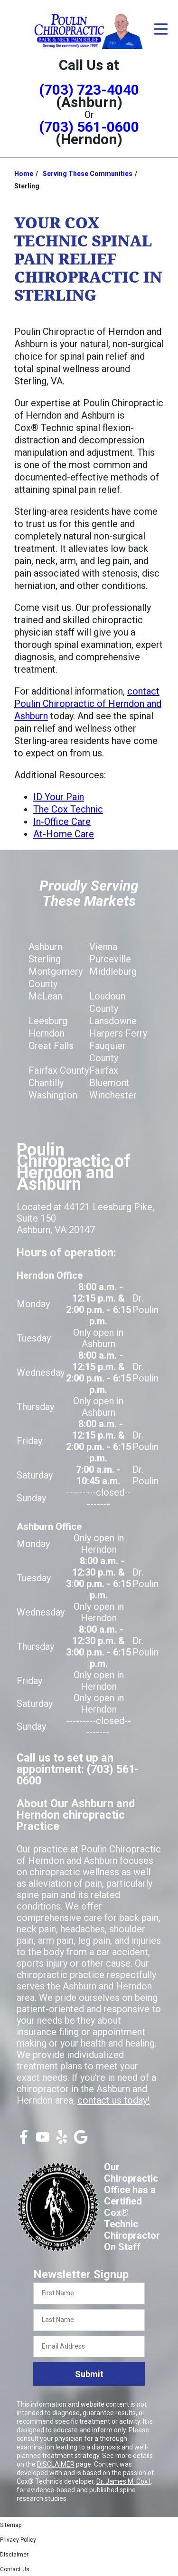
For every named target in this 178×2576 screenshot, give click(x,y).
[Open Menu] (161, 29)
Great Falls (51, 1045)
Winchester (113, 1095)
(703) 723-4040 (89, 89)
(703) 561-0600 (89, 126)
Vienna (103, 946)
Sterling (44, 959)
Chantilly (46, 1082)
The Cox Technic (68, 809)
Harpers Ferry (118, 1033)
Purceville (110, 959)
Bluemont (109, 1082)
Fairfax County (58, 1070)
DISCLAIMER (56, 2464)
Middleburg (113, 971)
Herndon (46, 1033)
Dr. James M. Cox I (123, 2481)
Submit (89, 2374)
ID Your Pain (58, 797)
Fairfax (103, 1070)
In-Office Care (62, 821)
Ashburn (45, 946)
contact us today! (113, 2100)
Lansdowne (113, 1021)
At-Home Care (63, 834)
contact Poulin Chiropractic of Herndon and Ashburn (87, 704)
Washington (52, 1095)
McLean (45, 996)
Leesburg (47, 1021)
